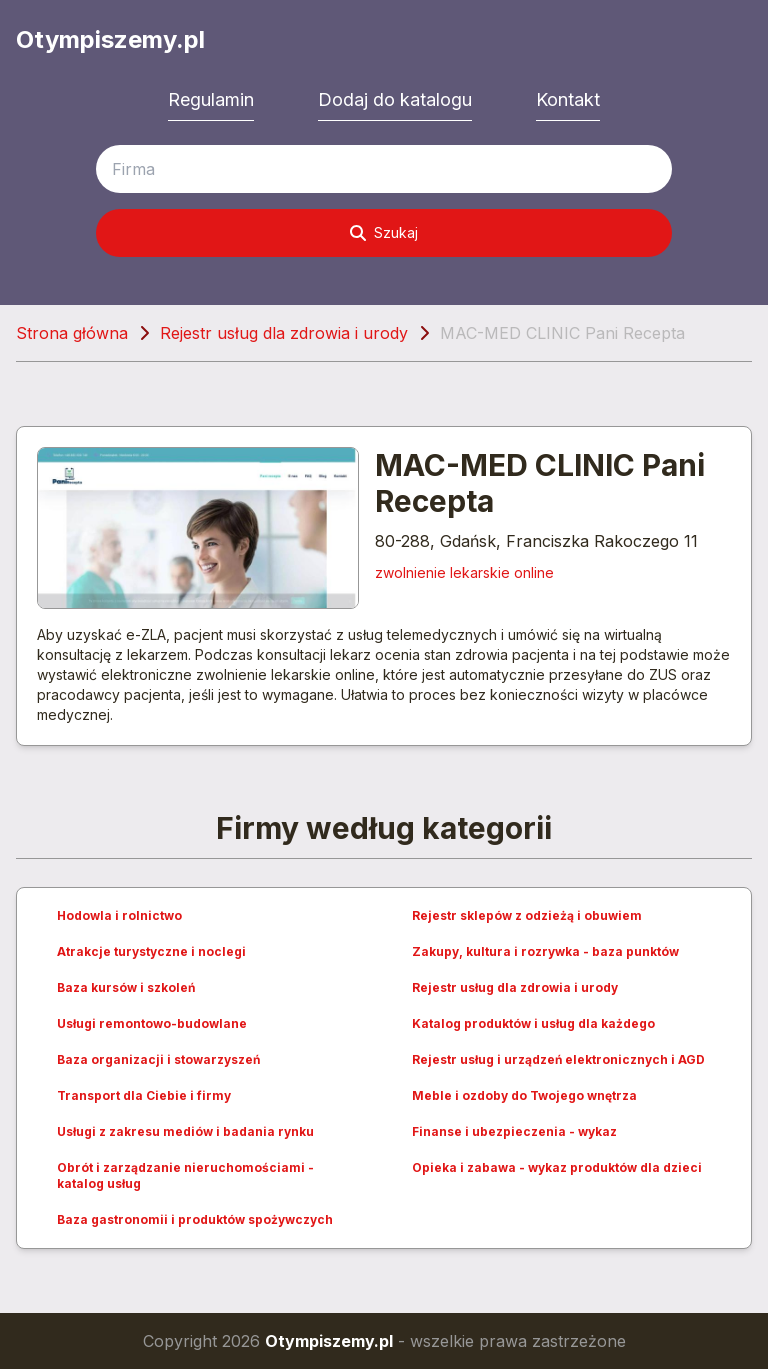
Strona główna (72, 333)
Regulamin (211, 99)
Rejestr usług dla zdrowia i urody (284, 333)
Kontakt (568, 99)
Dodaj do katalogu (395, 99)
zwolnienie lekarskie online (464, 572)
